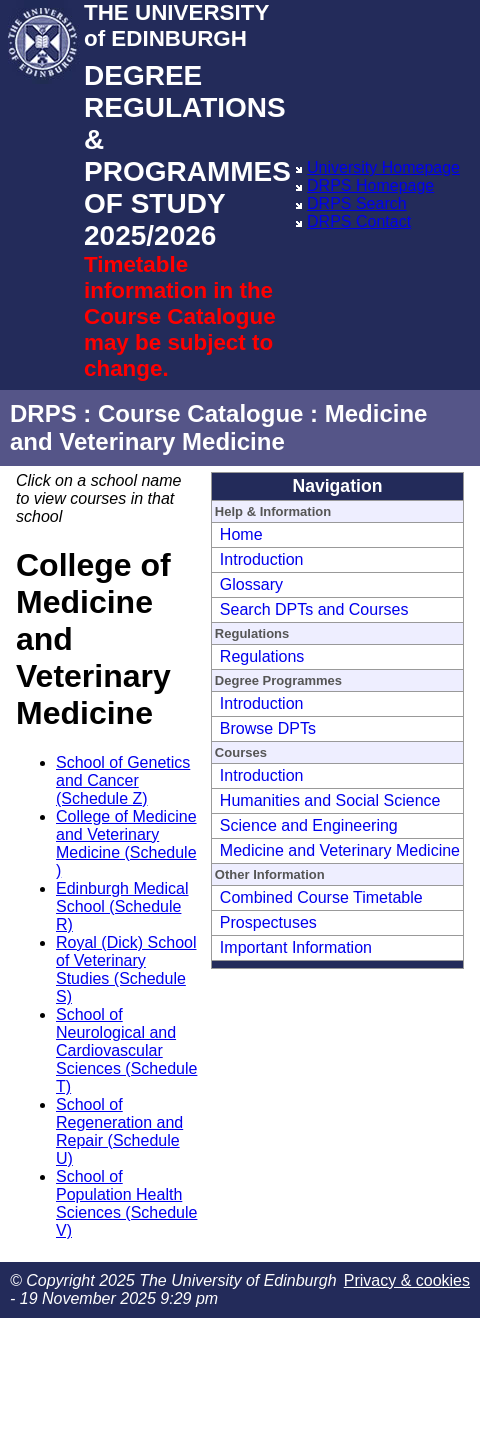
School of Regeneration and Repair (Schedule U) (119, 1131)
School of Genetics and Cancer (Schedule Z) (123, 780)
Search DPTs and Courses (314, 609)
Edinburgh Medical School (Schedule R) (122, 906)
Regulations (262, 656)
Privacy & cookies (407, 1280)
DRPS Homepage (370, 185)
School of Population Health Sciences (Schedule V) (126, 1203)
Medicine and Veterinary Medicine (340, 850)
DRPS (43, 413)
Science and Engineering (309, 825)
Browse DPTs (268, 728)
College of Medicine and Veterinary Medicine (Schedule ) (126, 843)
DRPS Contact (359, 221)
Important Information (296, 947)
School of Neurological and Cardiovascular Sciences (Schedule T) (126, 1050)
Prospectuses (268, 922)
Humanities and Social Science (330, 800)
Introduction (262, 559)
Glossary (251, 584)
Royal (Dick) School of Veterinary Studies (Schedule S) (126, 969)
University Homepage (383, 167)
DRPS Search (357, 203)
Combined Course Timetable (321, 897)
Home (241, 534)
